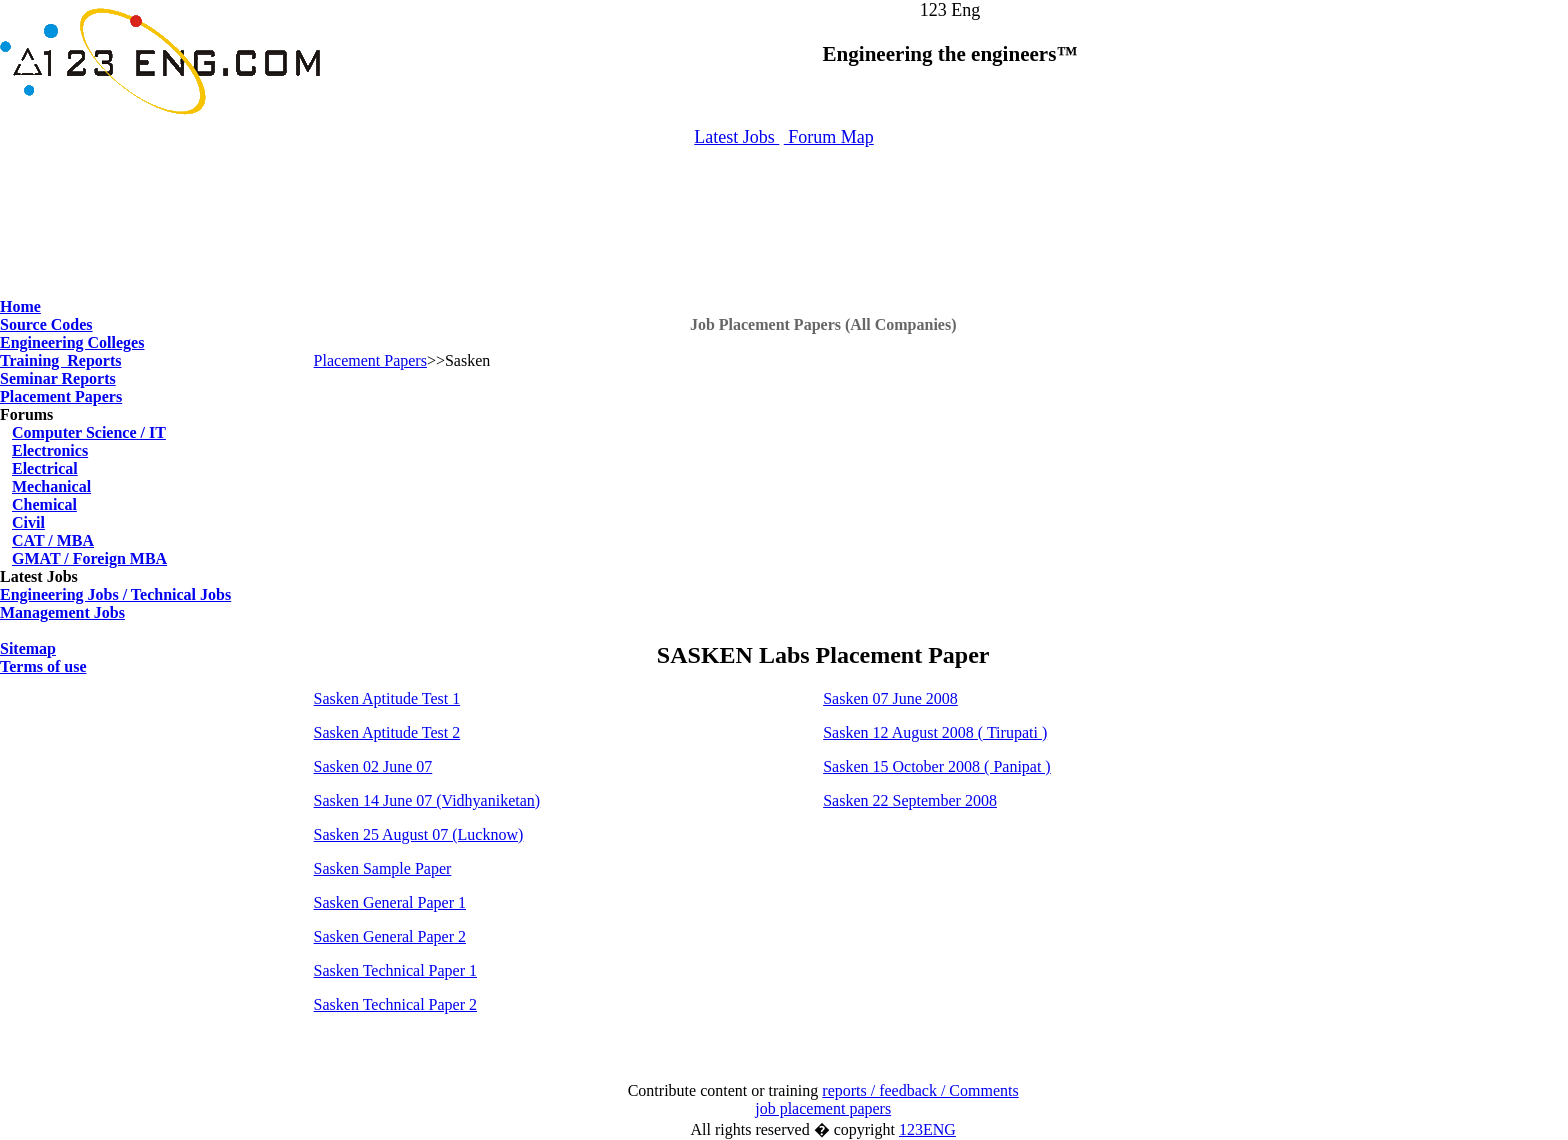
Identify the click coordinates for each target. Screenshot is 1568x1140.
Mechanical (51, 486)
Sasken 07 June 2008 (890, 698)
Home (20, 306)
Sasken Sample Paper (383, 868)
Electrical (45, 468)
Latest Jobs (736, 137)
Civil (28, 522)
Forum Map (829, 137)
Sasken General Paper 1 (390, 902)
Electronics (50, 450)
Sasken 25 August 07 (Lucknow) (419, 834)
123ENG (927, 1129)
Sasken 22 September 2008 (910, 800)
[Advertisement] (784, 212)
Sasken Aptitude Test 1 (387, 698)
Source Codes (46, 324)
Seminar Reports (58, 378)
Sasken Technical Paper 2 (395, 1004)
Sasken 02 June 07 (373, 766)
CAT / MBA (53, 540)
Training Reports (60, 360)
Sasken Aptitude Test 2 (387, 732)
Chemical (44, 504)
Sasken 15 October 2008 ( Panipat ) (937, 766)
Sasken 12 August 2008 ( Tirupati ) (935, 732)
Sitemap (28, 648)
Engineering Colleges (72, 342)
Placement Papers (61, 396)
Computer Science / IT (89, 432)
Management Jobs (62, 612)
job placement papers (823, 1108)
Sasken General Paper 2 (390, 936)
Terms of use (43, 666)
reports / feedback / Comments (920, 1090)
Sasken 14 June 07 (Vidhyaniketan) (427, 800)
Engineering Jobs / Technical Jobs (115, 594)
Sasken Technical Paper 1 (395, 970)
